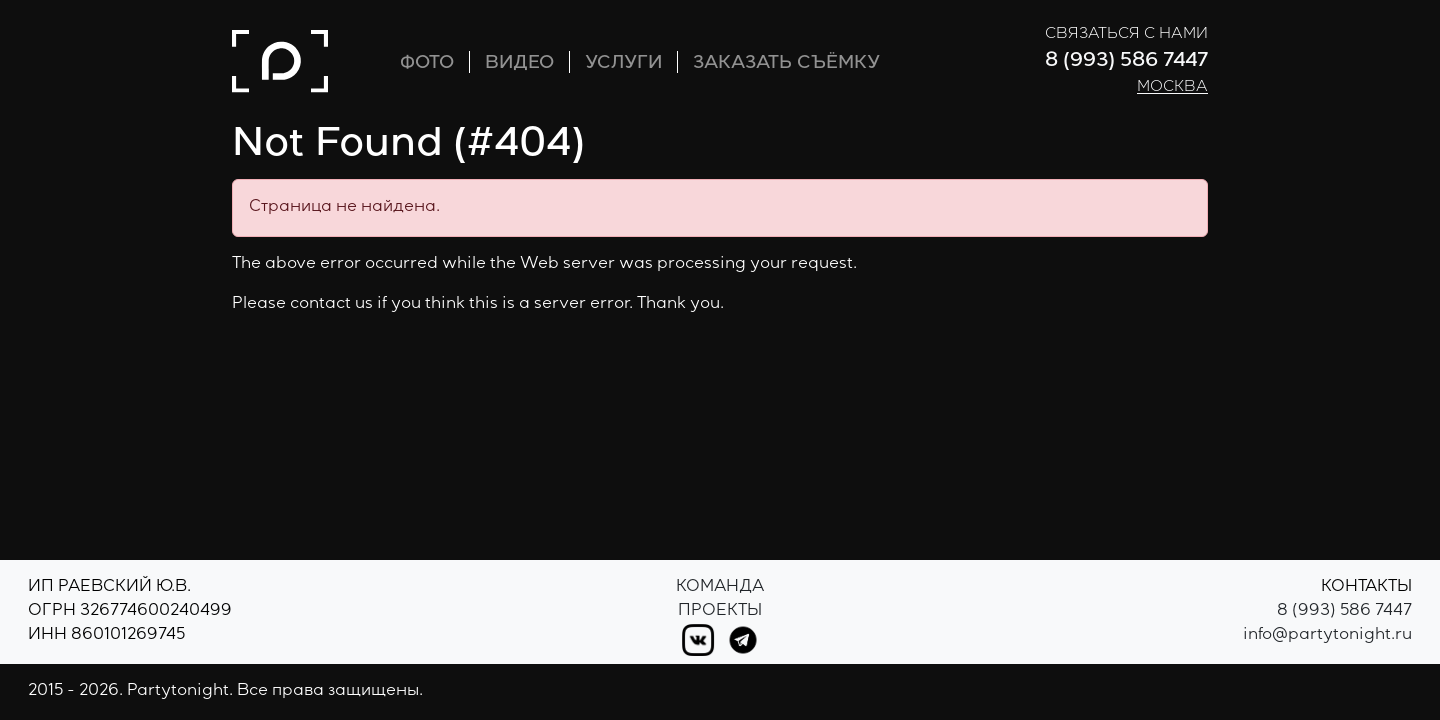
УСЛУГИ (623, 64)
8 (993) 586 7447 (1126, 62)
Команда (720, 588)
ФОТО (427, 64)
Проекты (720, 612)
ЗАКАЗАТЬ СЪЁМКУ (786, 64)
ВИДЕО (519, 64)
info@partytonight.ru (1327, 636)
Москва (1172, 88)
